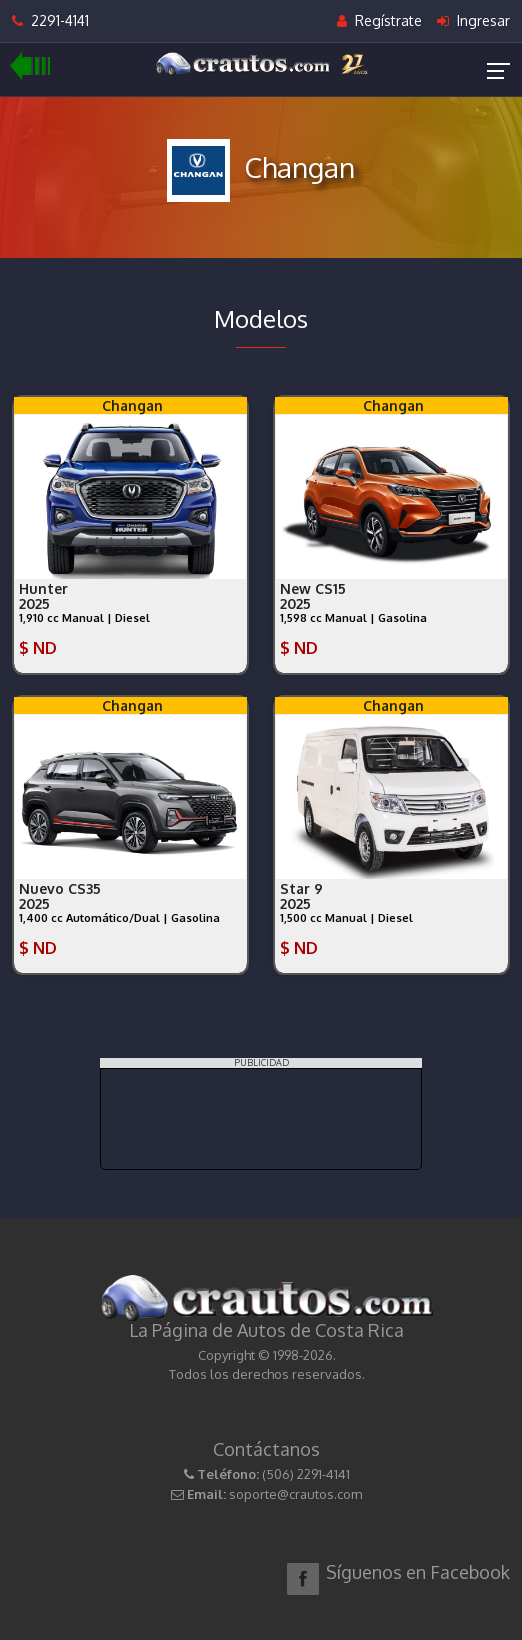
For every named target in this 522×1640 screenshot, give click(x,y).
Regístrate (379, 20)
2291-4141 (50, 20)
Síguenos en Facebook (418, 1572)
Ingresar (473, 20)
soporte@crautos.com (295, 1494)
